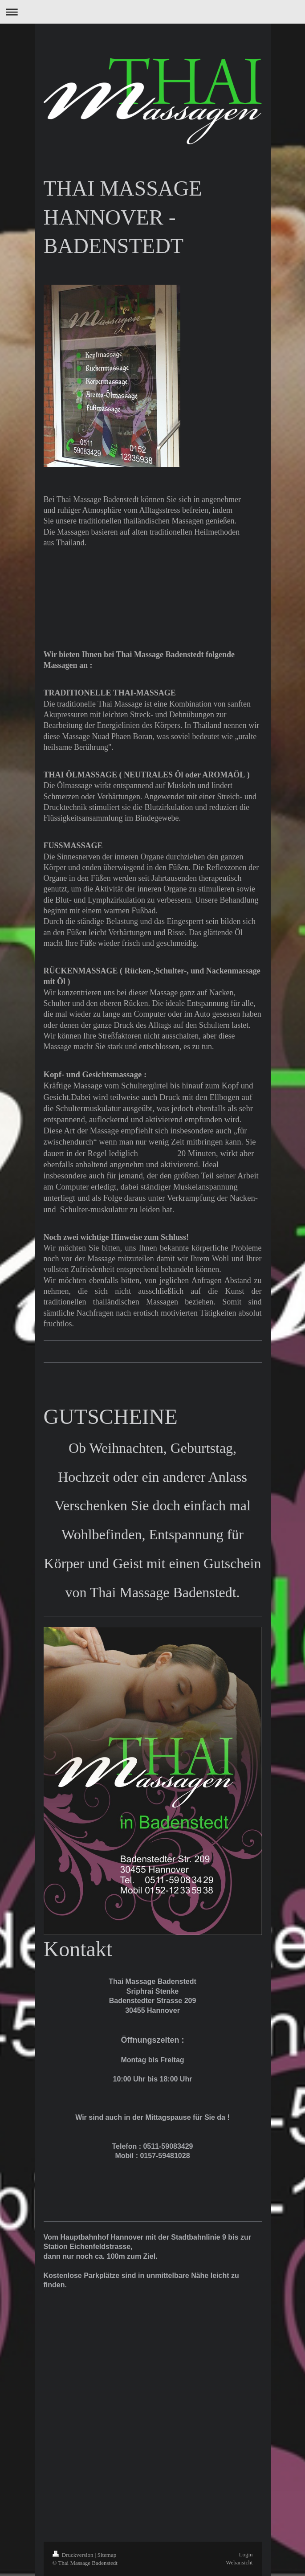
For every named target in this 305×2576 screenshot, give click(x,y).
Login (245, 2554)
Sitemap (107, 2554)
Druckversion (74, 2554)
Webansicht (239, 2562)
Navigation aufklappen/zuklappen (152, 11)
